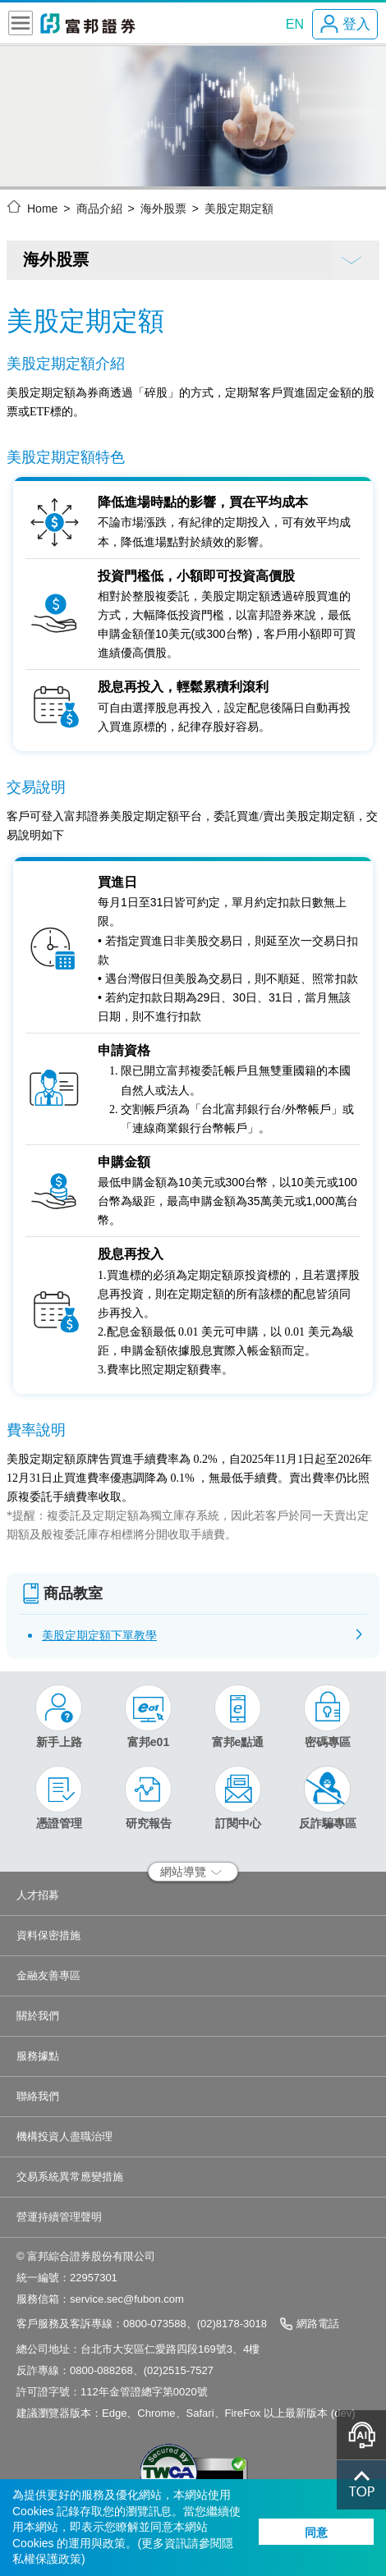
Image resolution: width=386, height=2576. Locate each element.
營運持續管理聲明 (59, 2217)
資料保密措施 (48, 1935)
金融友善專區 (48, 1975)
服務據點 (37, 2056)
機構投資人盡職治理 (64, 2136)
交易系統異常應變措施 (69, 2176)
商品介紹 (99, 208)
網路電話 (317, 2323)
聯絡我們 (37, 2096)
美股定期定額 (238, 208)
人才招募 (37, 1895)
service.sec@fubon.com (127, 2299)
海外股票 (163, 208)
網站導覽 (191, 1871)
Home (42, 208)
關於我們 (37, 2016)
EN (295, 24)
